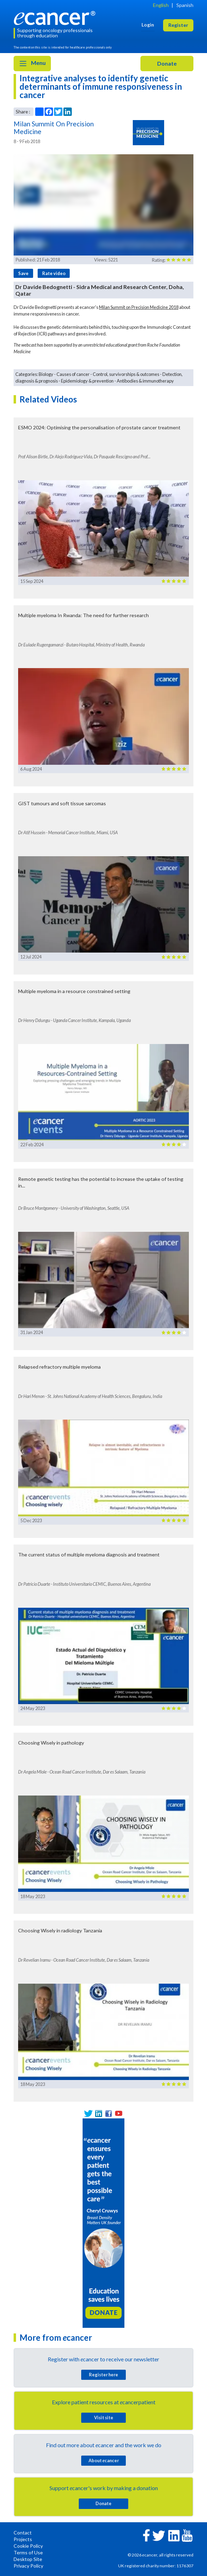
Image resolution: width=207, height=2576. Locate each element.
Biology (46, 374)
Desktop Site (28, 2559)
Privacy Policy (28, 2566)
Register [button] (178, 25)
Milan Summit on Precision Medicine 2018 (138, 307)
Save (23, 273)
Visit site (103, 2417)
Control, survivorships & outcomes (126, 374)
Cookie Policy (28, 2546)
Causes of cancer (73, 374)
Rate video (54, 273)
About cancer (104, 2460)
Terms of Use (28, 2552)
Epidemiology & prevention (87, 381)
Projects (23, 2539)
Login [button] (147, 25)
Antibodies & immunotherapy (145, 381)
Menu (32, 63)
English (161, 5)
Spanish (184, 5)
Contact (23, 2533)
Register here (103, 2374)
